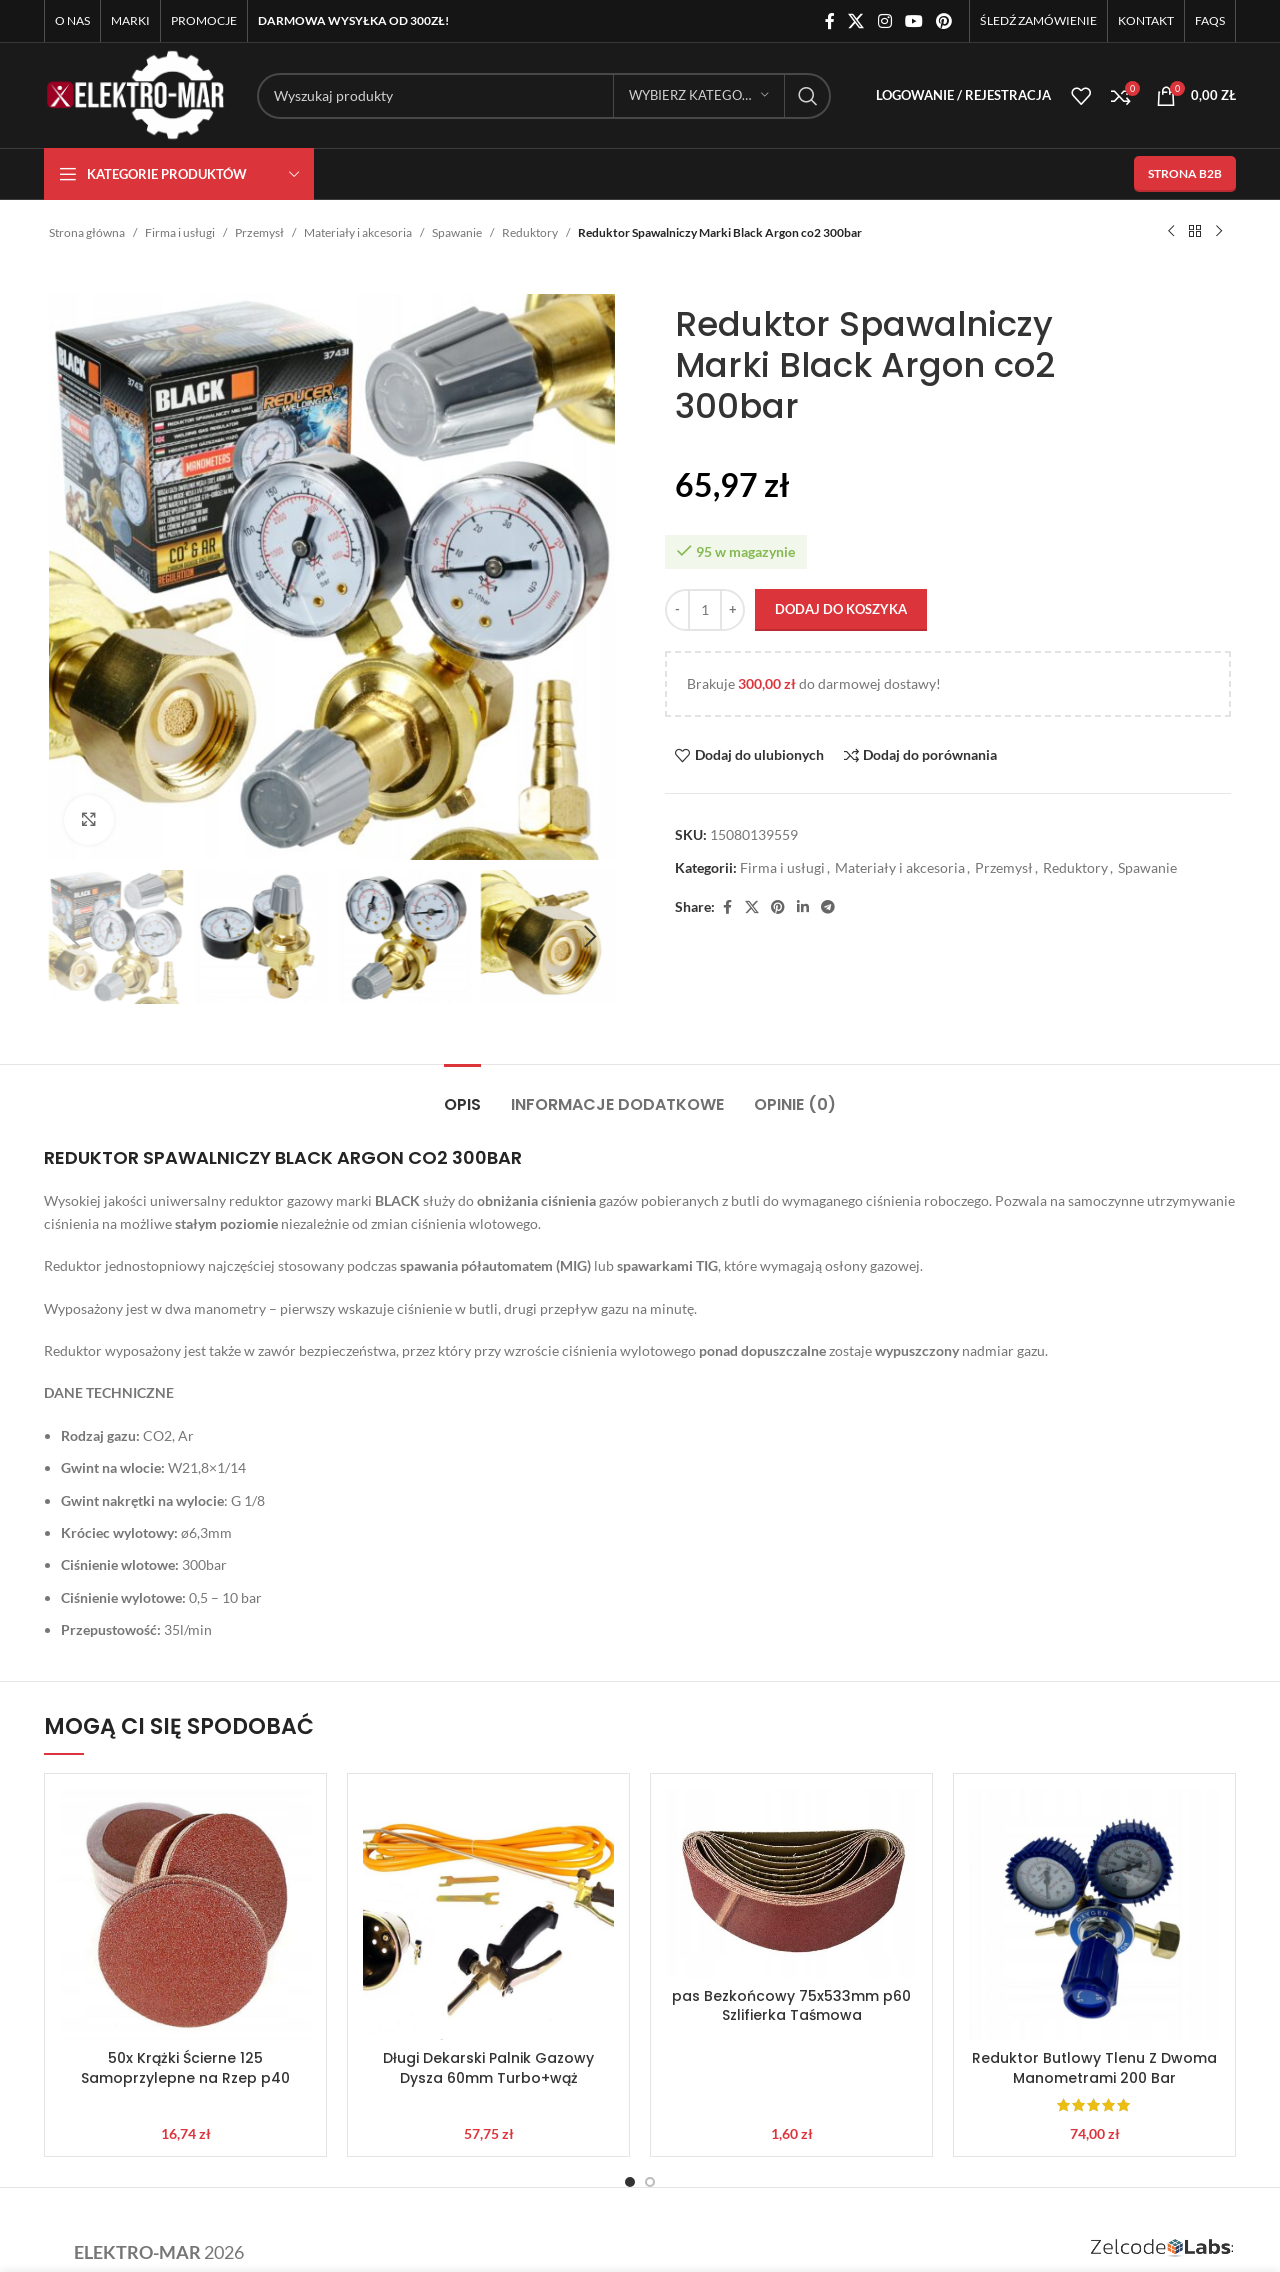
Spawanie (457, 232)
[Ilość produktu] (705, 610)
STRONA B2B (1185, 173)
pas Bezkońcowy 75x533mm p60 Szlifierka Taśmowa (791, 2006)
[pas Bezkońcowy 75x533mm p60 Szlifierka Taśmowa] (791, 1883)
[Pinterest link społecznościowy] (944, 21)
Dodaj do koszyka (841, 609)
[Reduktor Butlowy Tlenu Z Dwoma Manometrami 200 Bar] (1094, 1914)
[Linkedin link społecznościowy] (803, 907)
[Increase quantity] (732, 610)
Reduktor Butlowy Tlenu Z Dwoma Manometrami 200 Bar (1094, 2068)
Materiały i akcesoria (358, 232)
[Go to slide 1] (630, 2182)
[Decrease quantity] (677, 610)
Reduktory (530, 232)
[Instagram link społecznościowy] (884, 21)
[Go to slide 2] (650, 2182)
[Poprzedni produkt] (1171, 232)
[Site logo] (135, 93)
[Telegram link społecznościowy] (828, 907)
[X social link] (856, 21)
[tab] (462, 1094)
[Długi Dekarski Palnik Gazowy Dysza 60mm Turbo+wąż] (488, 1914)
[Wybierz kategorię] (699, 96)
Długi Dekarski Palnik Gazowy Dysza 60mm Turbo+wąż (488, 2068)
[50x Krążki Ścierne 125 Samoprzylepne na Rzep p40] (185, 1914)
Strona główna (87, 232)
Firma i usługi (180, 232)
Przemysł (259, 232)
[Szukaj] (544, 96)
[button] (74, 937)
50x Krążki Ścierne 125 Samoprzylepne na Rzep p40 (185, 2068)
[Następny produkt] (1219, 232)
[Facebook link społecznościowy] (830, 21)
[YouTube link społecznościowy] (913, 21)
